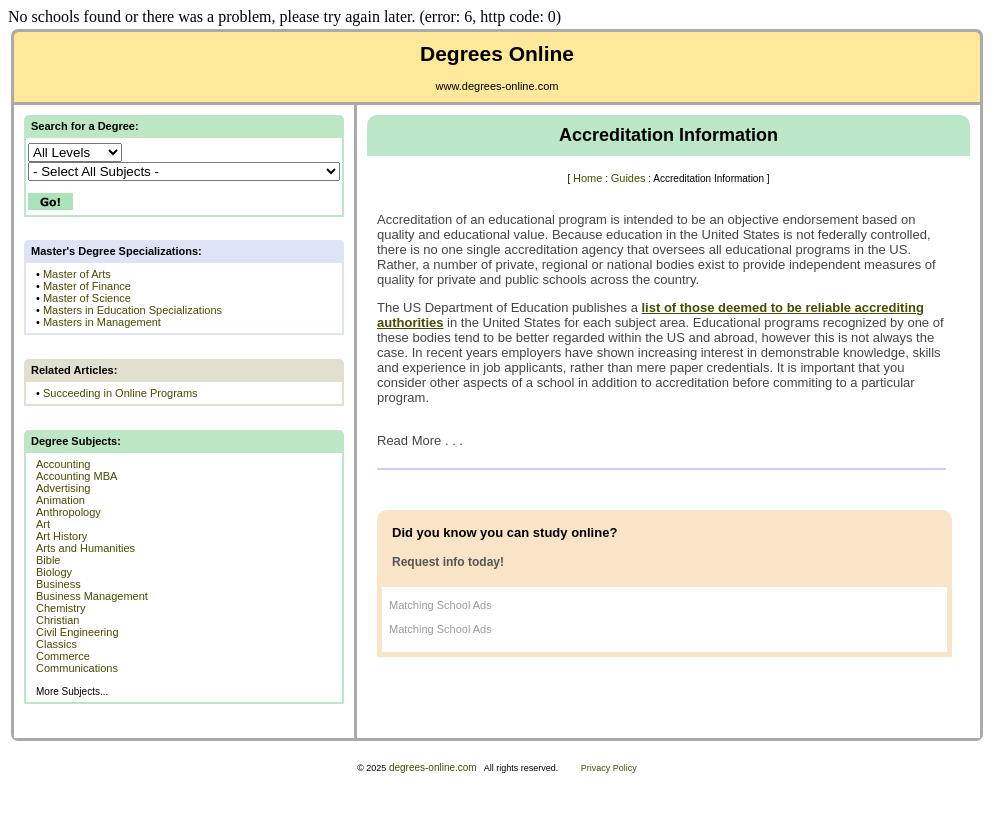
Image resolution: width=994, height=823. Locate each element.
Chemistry (61, 608)
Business (58, 584)
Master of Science (87, 298)
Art (43, 524)
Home (587, 178)
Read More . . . (420, 440)
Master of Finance (87, 286)
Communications (77, 668)
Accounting (63, 464)
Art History (61, 536)
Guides (628, 178)
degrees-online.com (433, 767)
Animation (60, 500)
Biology (54, 572)
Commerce (63, 656)
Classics (56, 644)
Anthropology (68, 512)
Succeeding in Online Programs (120, 393)
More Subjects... (72, 691)
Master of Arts (77, 274)
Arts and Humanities (85, 548)
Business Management (92, 596)
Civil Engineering (77, 632)
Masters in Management (102, 322)
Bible (48, 560)
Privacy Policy (609, 768)
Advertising (63, 488)
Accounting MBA (76, 476)
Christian (57, 620)
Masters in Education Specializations (132, 310)
